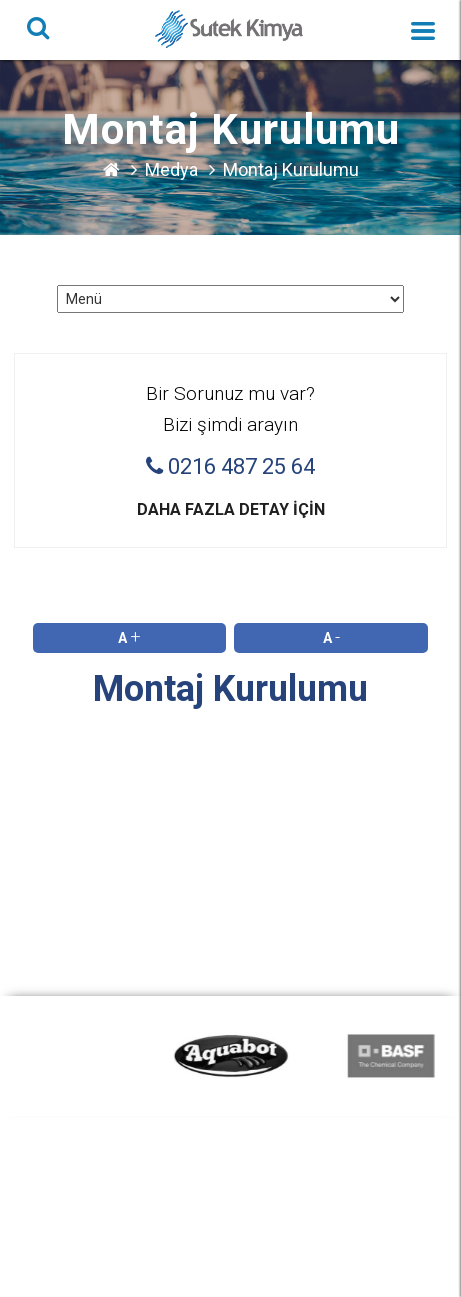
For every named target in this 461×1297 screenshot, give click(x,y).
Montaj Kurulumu (291, 169)
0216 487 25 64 (230, 467)
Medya (171, 169)
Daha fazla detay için (231, 509)
